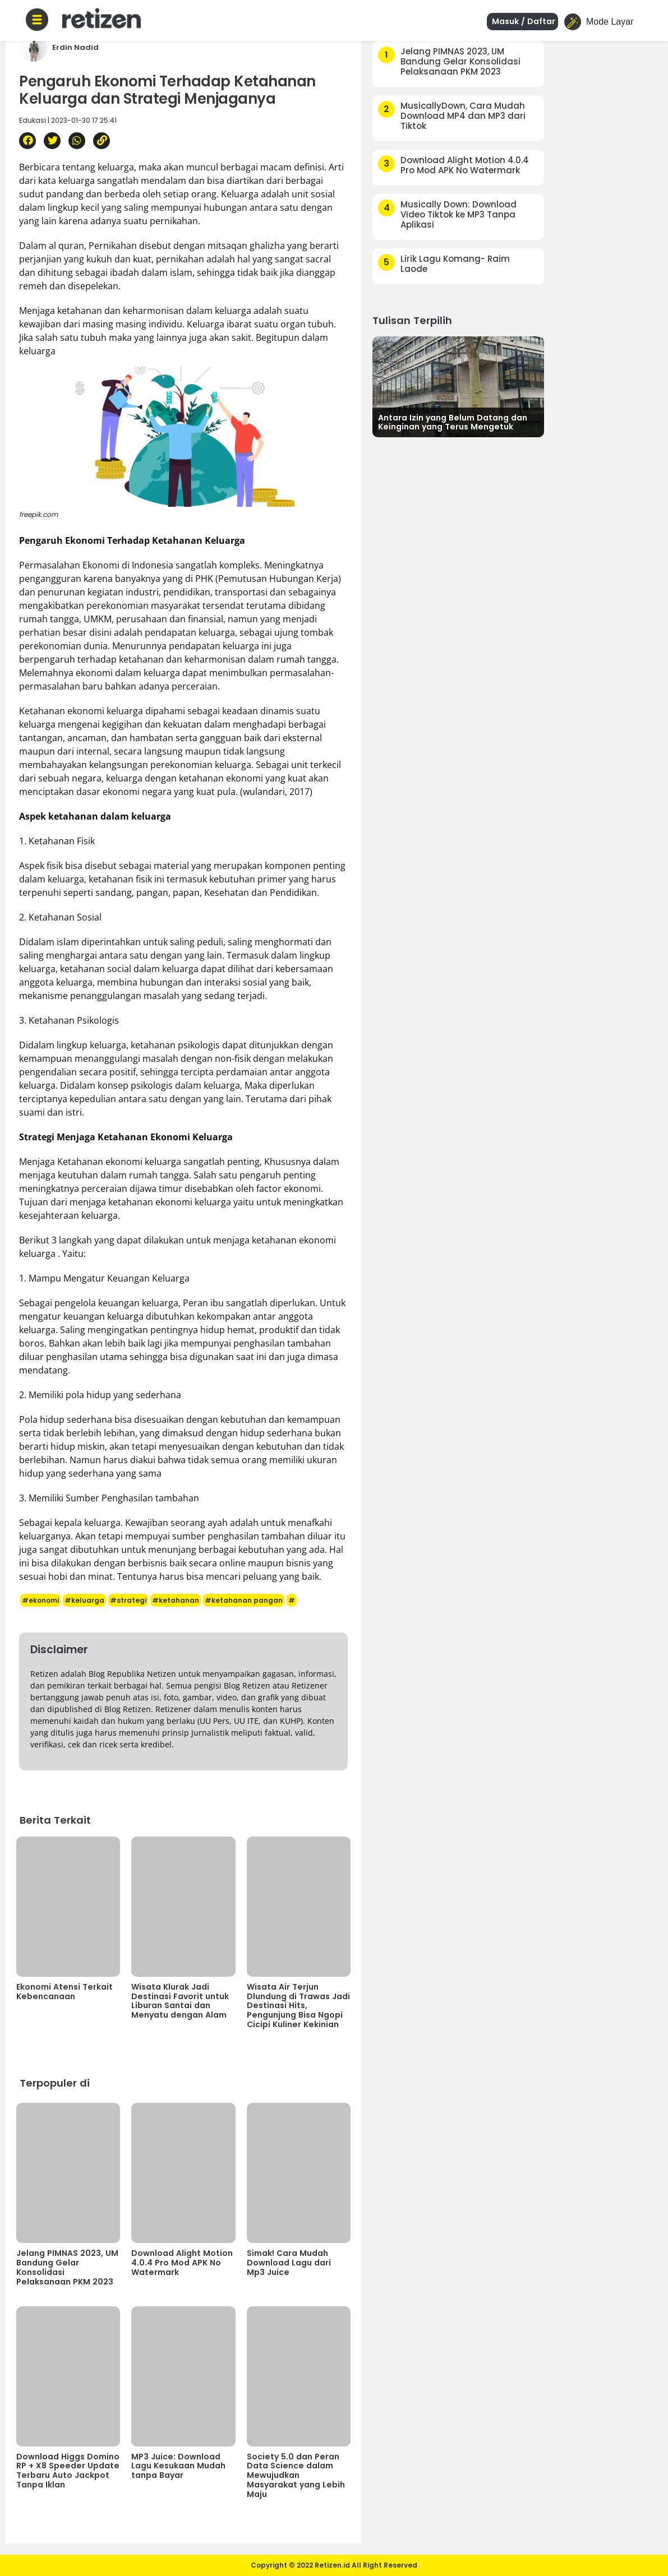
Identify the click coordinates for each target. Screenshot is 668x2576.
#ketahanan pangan (244, 1600)
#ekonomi (40, 1600)
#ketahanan (175, 1600)
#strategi (128, 1600)
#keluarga (84, 1600)
